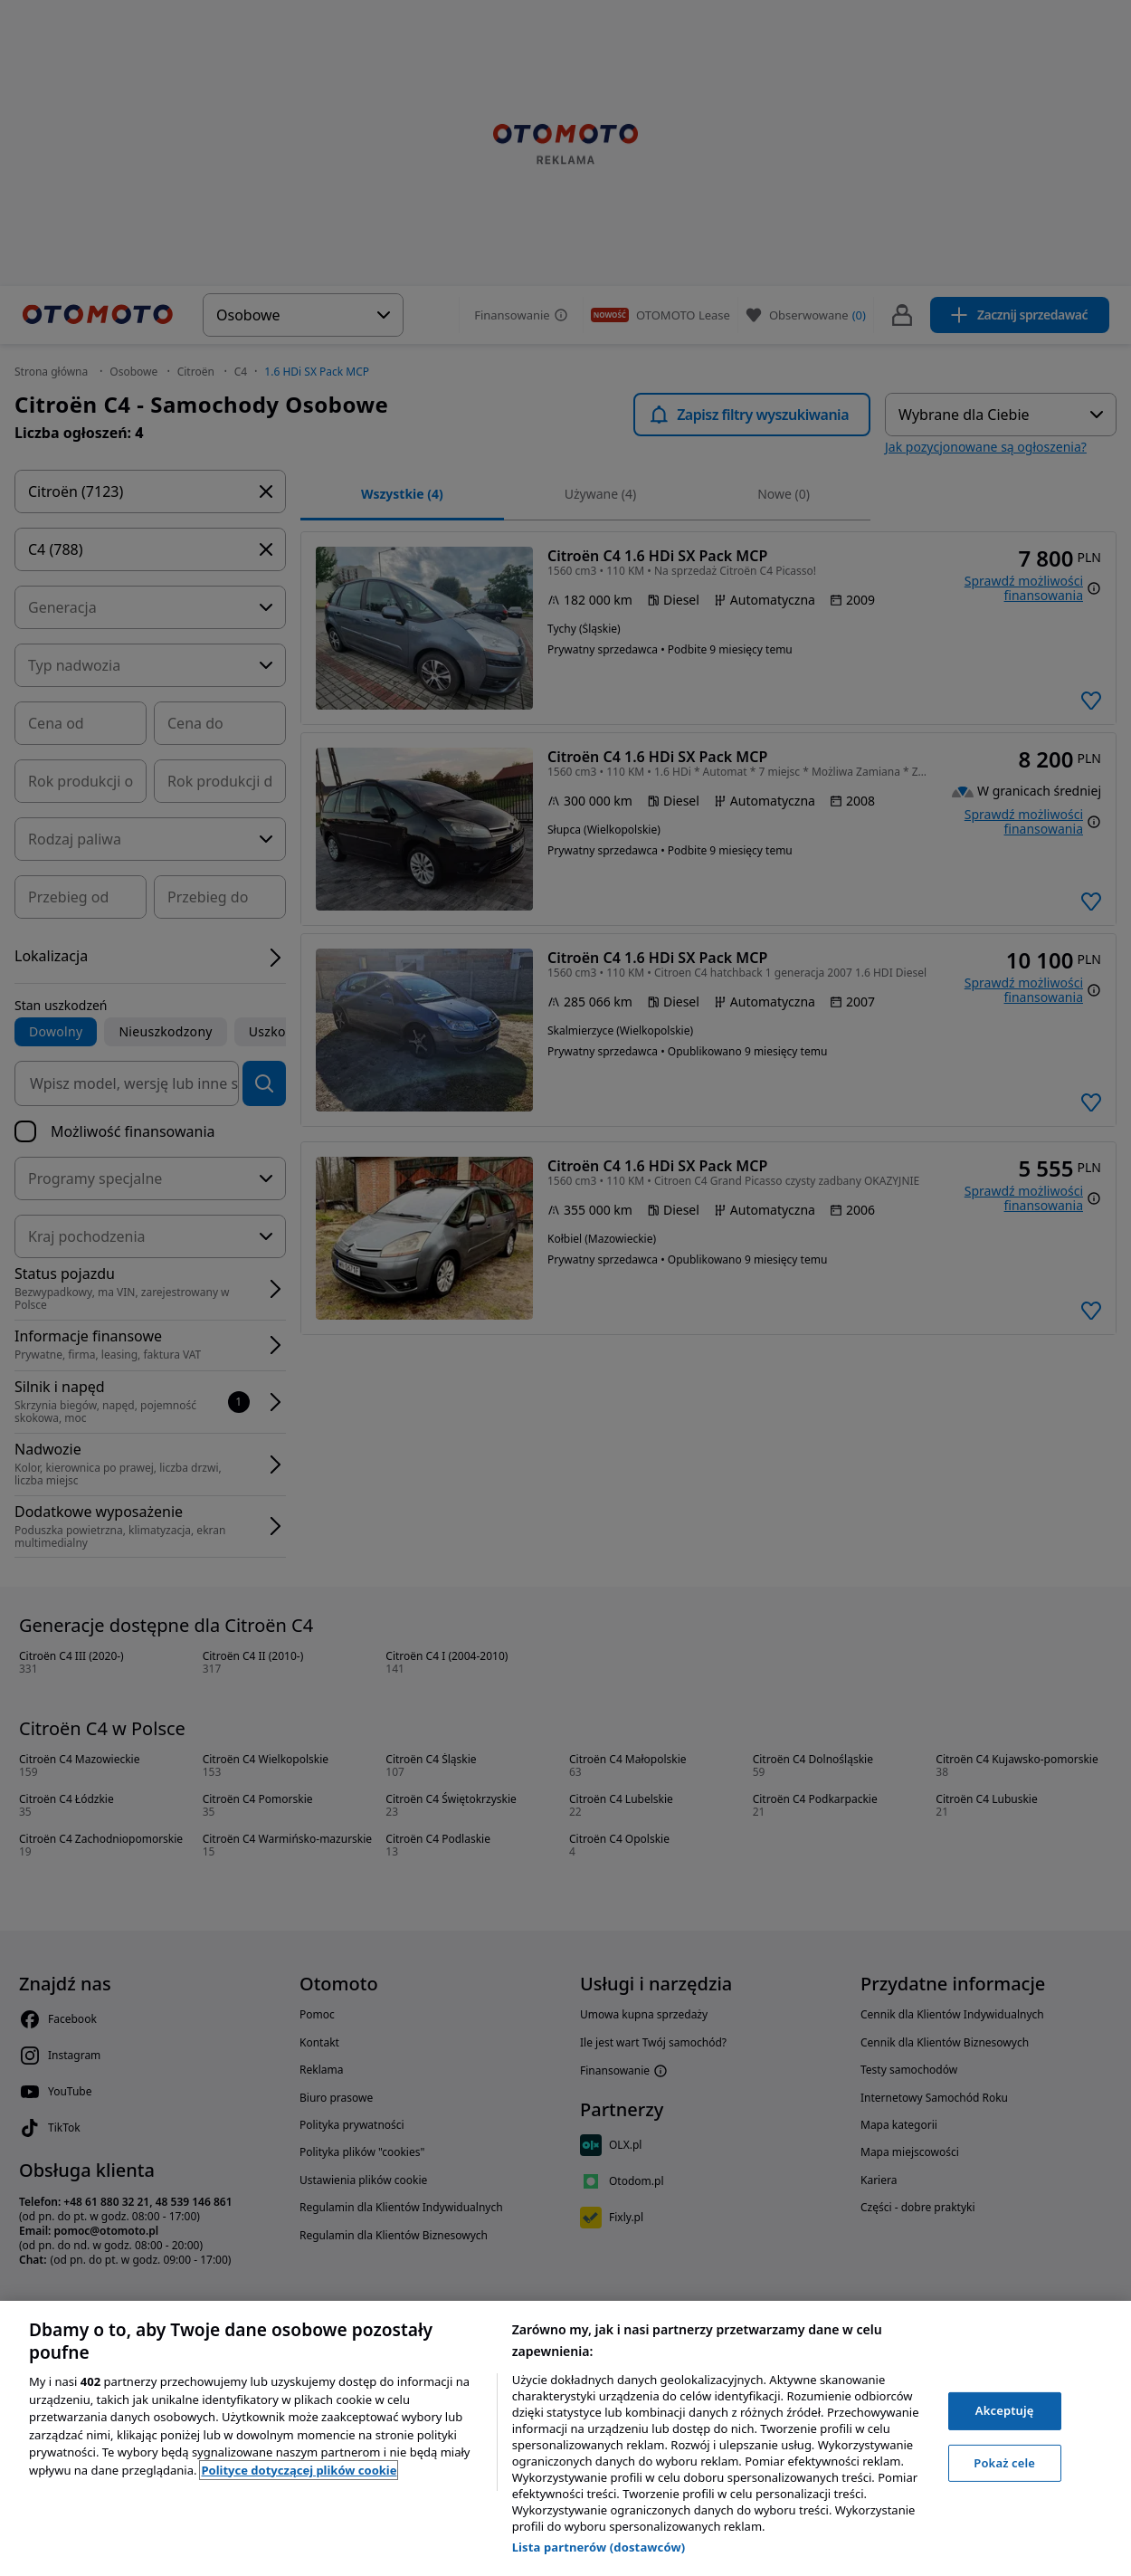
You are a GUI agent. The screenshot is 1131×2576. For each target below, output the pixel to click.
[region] (565, 2438)
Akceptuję (1004, 2410)
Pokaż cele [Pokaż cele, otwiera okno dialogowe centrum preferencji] (1004, 2463)
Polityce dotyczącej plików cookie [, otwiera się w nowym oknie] (298, 2470)
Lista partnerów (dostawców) (599, 2547)
